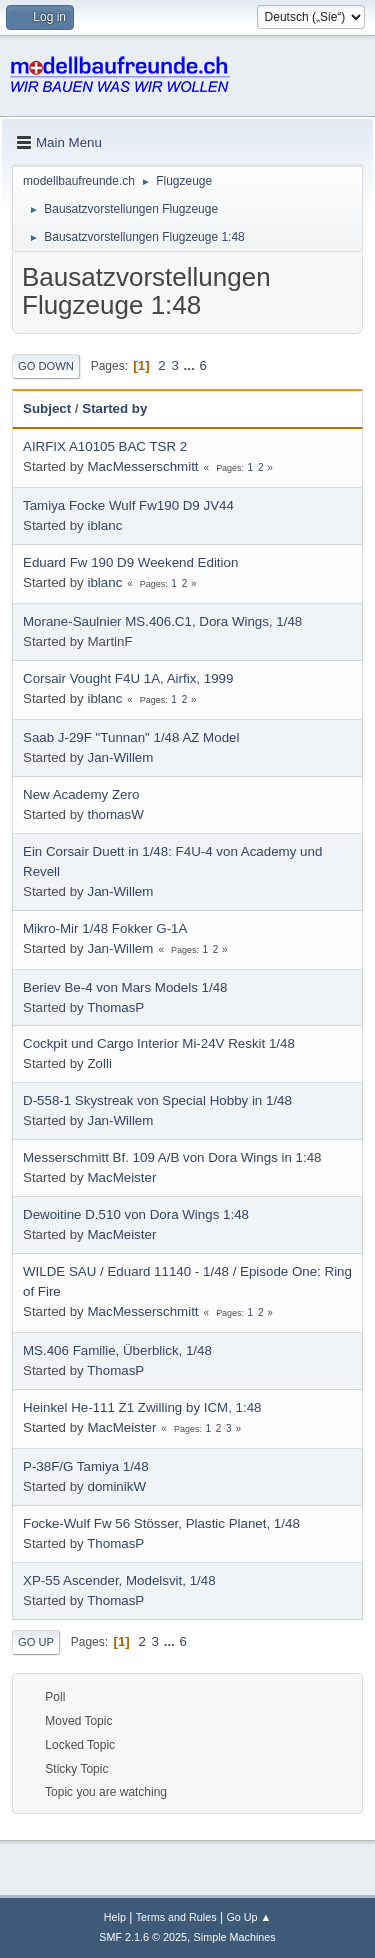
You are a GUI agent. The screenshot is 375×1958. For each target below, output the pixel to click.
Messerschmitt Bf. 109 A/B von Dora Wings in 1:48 (172, 1157)
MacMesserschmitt (142, 466)
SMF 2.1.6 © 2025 (143, 1937)
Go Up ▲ (248, 1917)
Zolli (99, 1063)
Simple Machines (235, 1937)
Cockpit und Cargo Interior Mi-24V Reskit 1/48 (159, 1043)
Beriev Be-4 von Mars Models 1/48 (125, 987)
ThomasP (115, 1007)
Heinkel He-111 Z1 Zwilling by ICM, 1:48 (142, 1407)
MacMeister (121, 1177)
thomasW (115, 814)
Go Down (46, 366)
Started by (114, 408)
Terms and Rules (176, 1917)
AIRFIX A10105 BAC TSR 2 (105, 446)
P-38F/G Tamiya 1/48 (86, 1466)
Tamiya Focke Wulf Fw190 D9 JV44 (128, 505)
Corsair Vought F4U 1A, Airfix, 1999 (128, 678)
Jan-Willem (120, 757)
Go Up (36, 1642)
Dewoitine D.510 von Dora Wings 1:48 (136, 1214)
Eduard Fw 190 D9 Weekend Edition (130, 562)
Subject (47, 408)
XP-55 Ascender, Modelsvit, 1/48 (119, 1580)
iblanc (104, 525)
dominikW (116, 1486)
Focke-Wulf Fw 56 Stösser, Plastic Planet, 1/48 (161, 1523)
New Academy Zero (81, 794)
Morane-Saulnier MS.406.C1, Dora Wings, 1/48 (162, 621)
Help (115, 1917)
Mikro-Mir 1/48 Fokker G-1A (105, 928)
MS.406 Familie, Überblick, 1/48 (117, 1350)
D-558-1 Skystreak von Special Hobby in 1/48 (157, 1100)
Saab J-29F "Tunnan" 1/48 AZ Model (131, 737)
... (191, 365)
